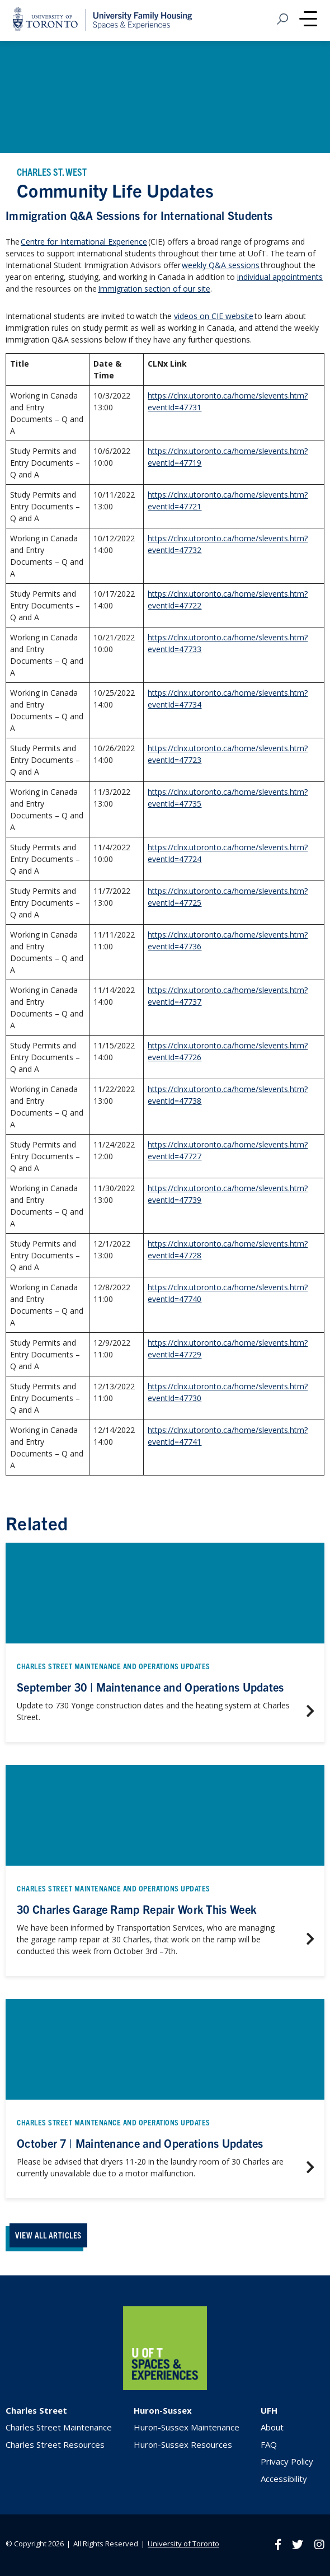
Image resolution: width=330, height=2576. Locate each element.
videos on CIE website (213, 316)
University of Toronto (183, 2543)
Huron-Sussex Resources (183, 2444)
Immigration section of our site (154, 288)
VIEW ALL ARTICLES (48, 2235)
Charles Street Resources (55, 2444)
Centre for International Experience (84, 241)
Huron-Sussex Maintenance (186, 2427)
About (272, 2427)
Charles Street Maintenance (59, 2427)
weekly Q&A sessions (221, 265)
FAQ (269, 2444)
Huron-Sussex (163, 2410)
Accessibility (284, 2478)
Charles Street (36, 2410)
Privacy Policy (287, 2461)
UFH (269, 2410)
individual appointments (280, 276)
